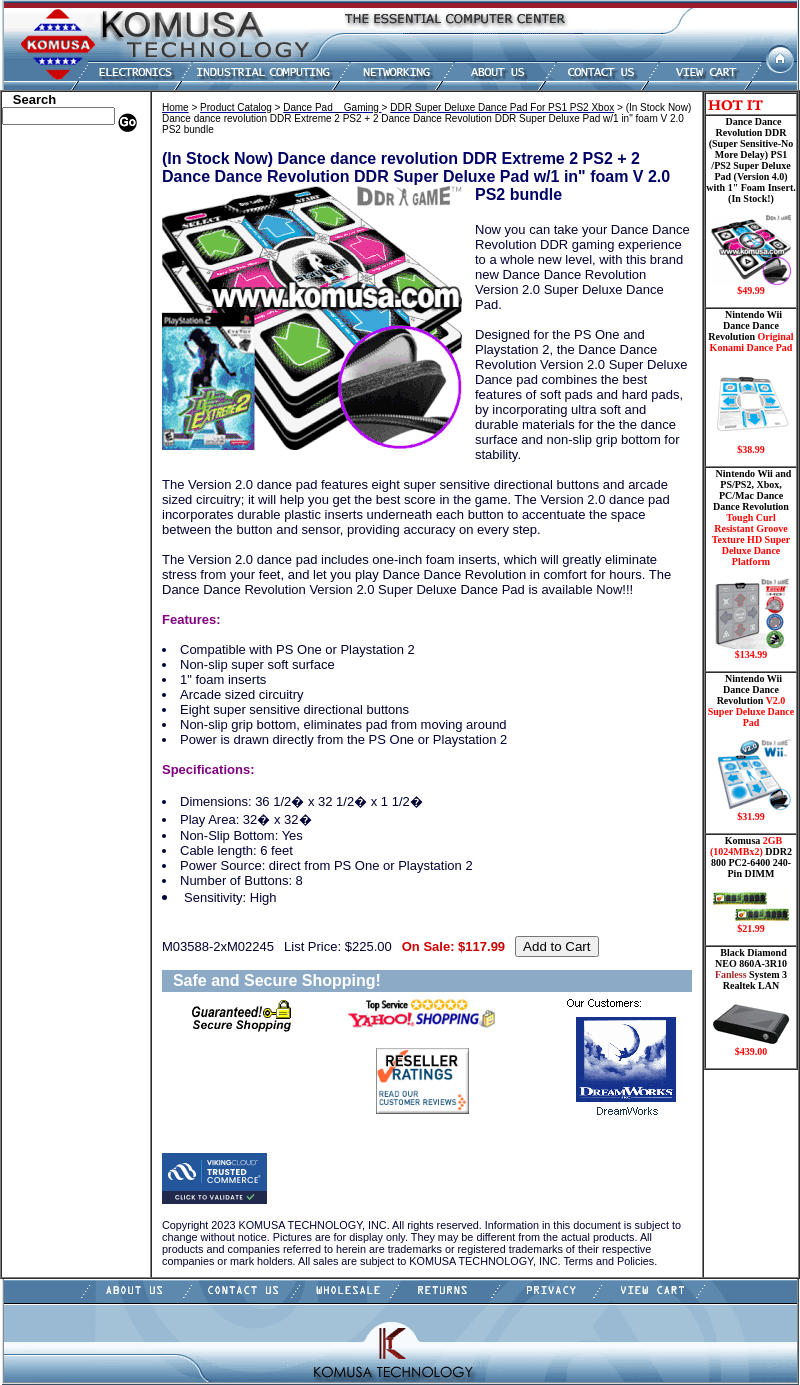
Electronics (35, 273)
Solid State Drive (50, 438)
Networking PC (47, 363)
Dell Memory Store (56, 168)
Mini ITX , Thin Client (65, 333)
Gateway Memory (53, 468)
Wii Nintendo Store (56, 408)
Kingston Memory (54, 198)
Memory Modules (52, 318)
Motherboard (41, 348)
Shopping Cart (45, 498)
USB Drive (34, 453)
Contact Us (35, 513)
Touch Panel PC (48, 378)
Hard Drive (36, 243)
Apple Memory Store (61, 153)
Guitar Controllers (55, 483)
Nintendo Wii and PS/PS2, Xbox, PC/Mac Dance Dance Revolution (751, 564)
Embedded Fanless (55, 288)
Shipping (30, 423)
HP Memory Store (53, 183)
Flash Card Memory (59, 303)
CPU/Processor (46, 213)
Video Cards (39, 393)
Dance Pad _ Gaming (61, 228)
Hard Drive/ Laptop (58, 258)
